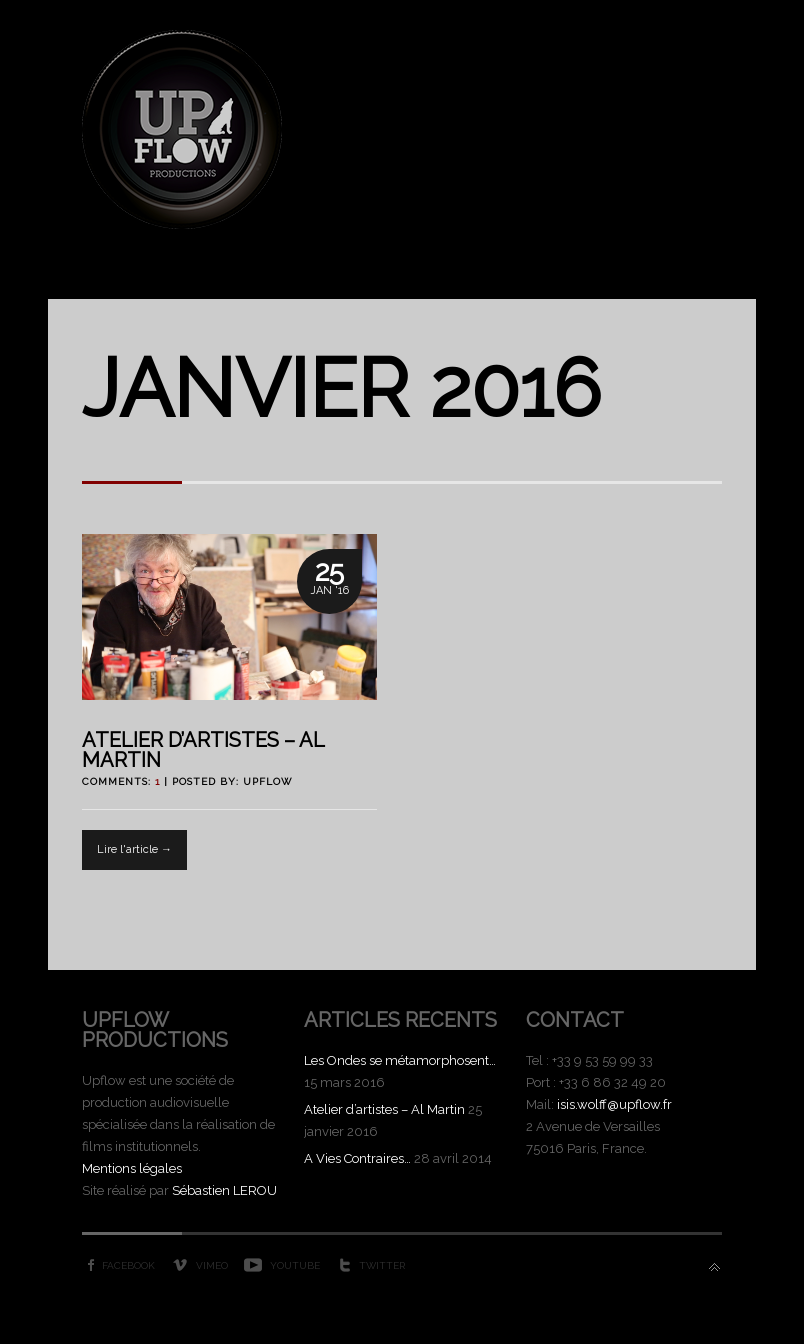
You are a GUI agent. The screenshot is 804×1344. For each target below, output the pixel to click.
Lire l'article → (134, 849)
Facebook (128, 1265)
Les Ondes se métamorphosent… (400, 1060)
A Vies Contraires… (357, 1158)
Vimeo (212, 1265)
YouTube (295, 1265)
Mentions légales (132, 1168)
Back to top (714, 1267)
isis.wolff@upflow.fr (614, 1104)
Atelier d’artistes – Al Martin (203, 750)
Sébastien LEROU (224, 1190)
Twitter (382, 1265)
